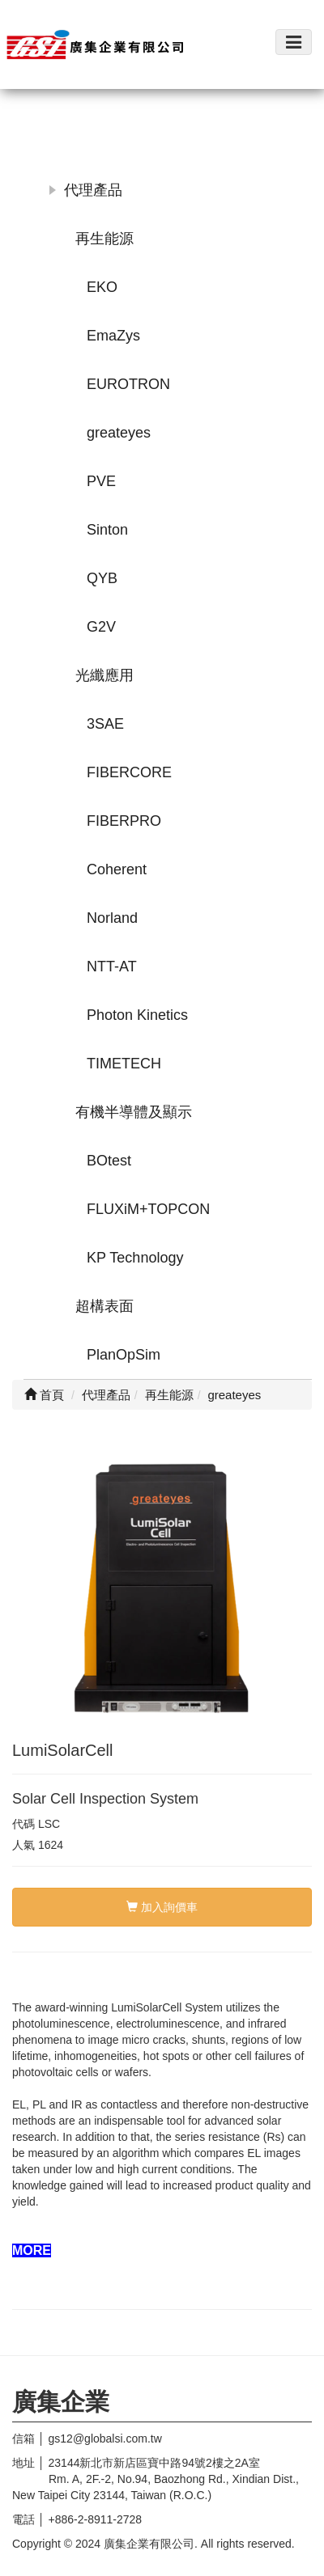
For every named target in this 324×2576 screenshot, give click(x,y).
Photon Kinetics (137, 1015)
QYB (102, 578)
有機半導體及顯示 (133, 1112)
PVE (101, 481)
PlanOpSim (123, 1355)
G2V (101, 627)
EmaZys (113, 336)
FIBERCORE (129, 772)
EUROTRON (128, 384)
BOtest (109, 1161)
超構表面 (104, 1306)
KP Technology (135, 1258)
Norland (112, 918)
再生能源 (104, 239)
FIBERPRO (124, 821)
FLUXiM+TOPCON (148, 1209)
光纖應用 (104, 675)
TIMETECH (124, 1063)
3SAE (105, 724)
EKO (102, 287)
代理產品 (93, 190)
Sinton (107, 530)
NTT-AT (112, 966)
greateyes (119, 433)
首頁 (44, 1395)
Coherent (117, 869)
